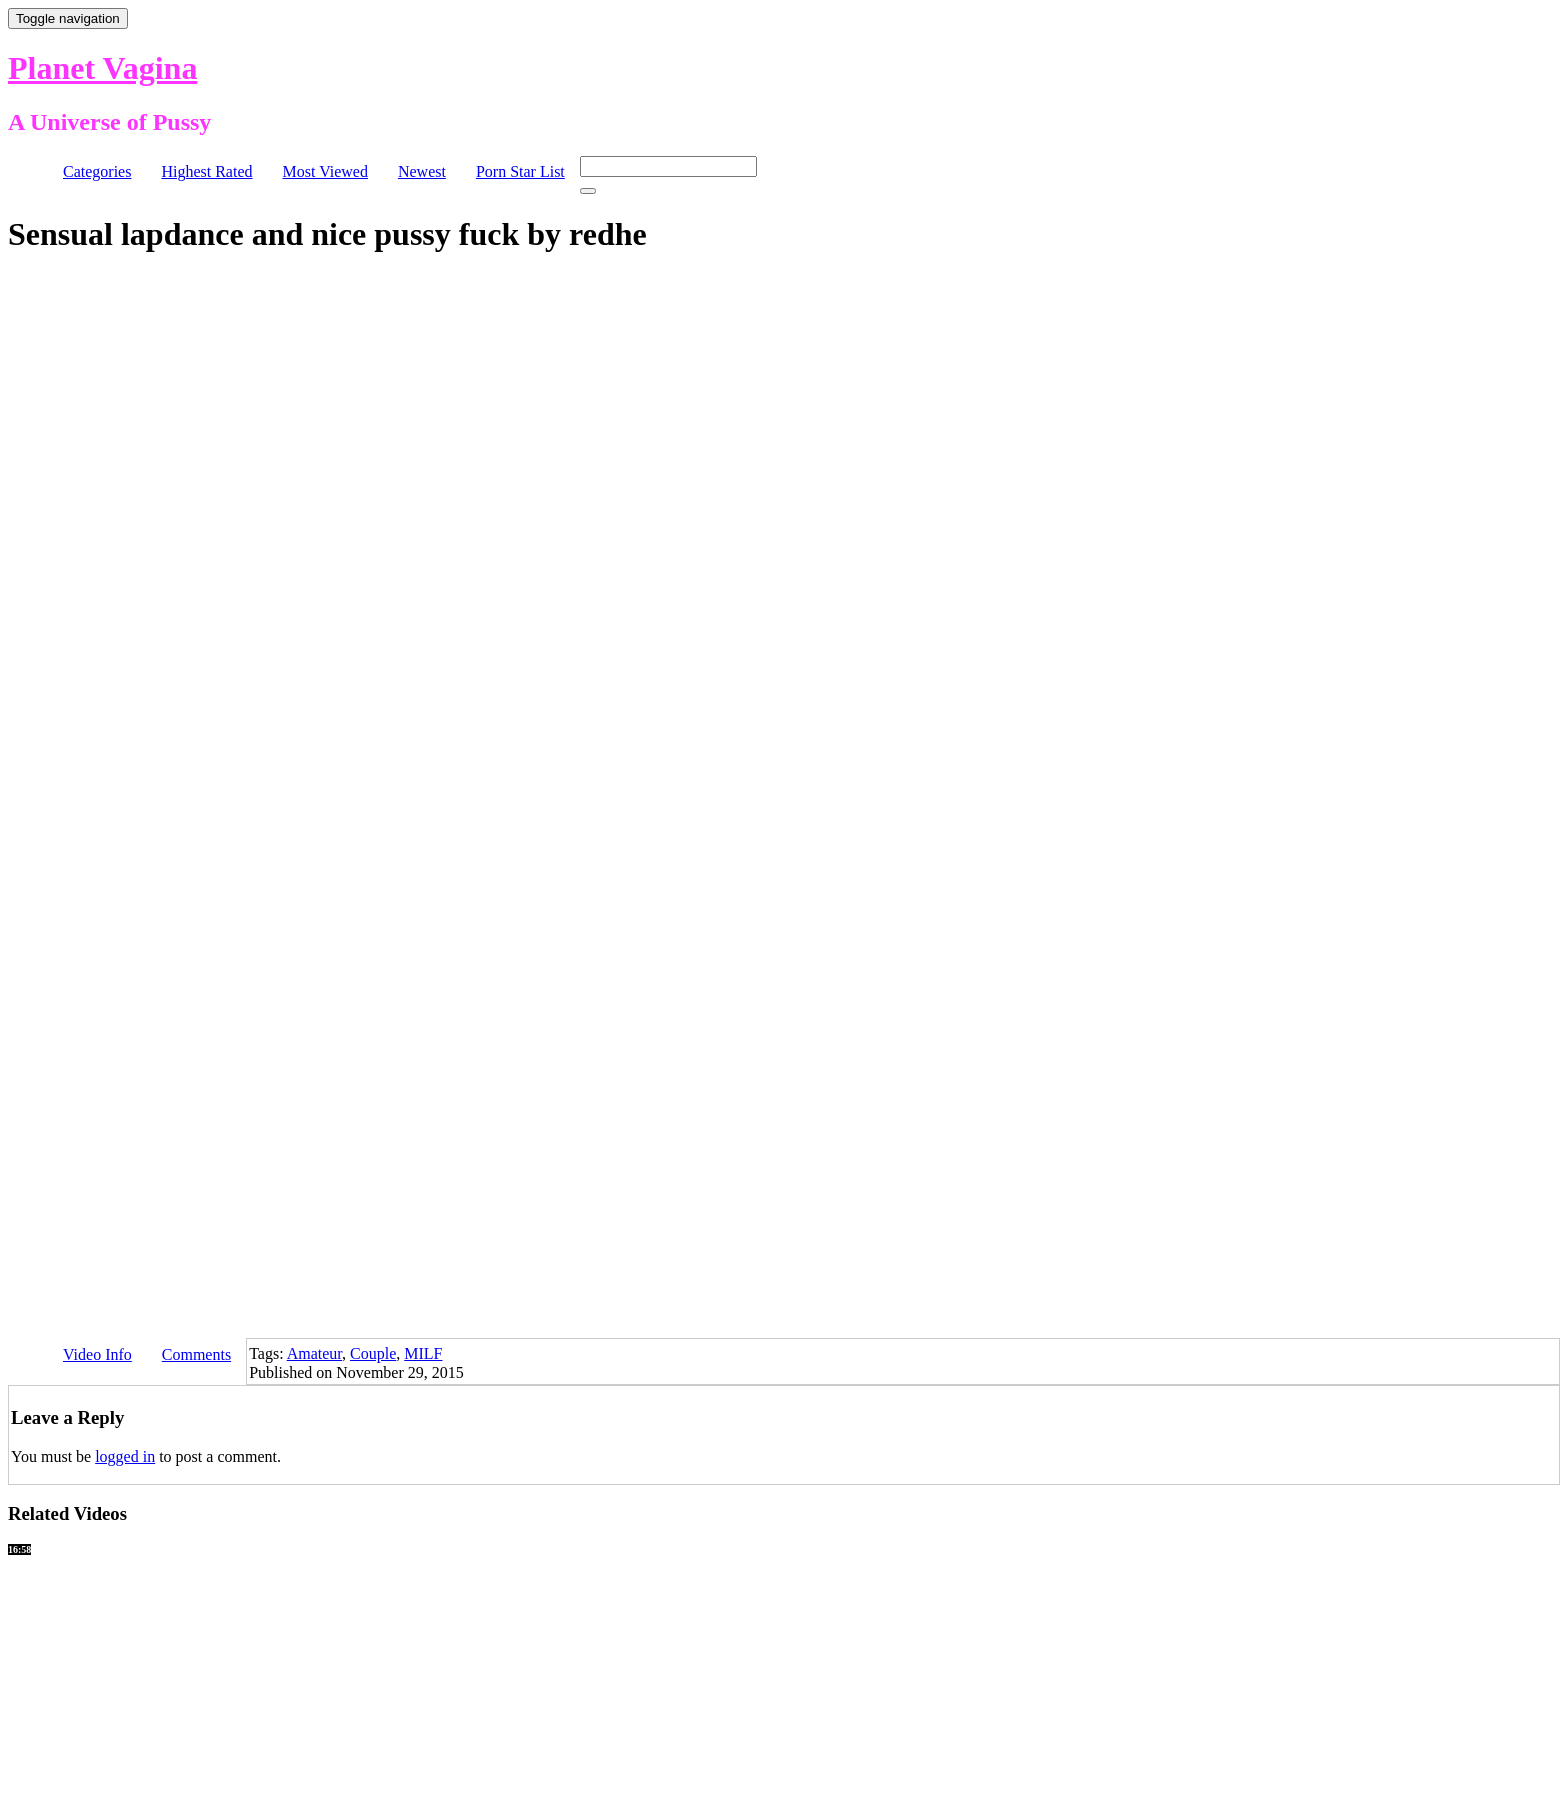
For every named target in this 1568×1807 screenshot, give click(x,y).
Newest (422, 171)
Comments (196, 1354)
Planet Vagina (102, 68)
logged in (125, 1456)
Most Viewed (325, 171)
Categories (97, 171)
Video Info (97, 1354)
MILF (423, 1353)
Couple (373, 1353)
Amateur (314, 1353)
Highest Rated (206, 171)
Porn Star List (520, 171)
